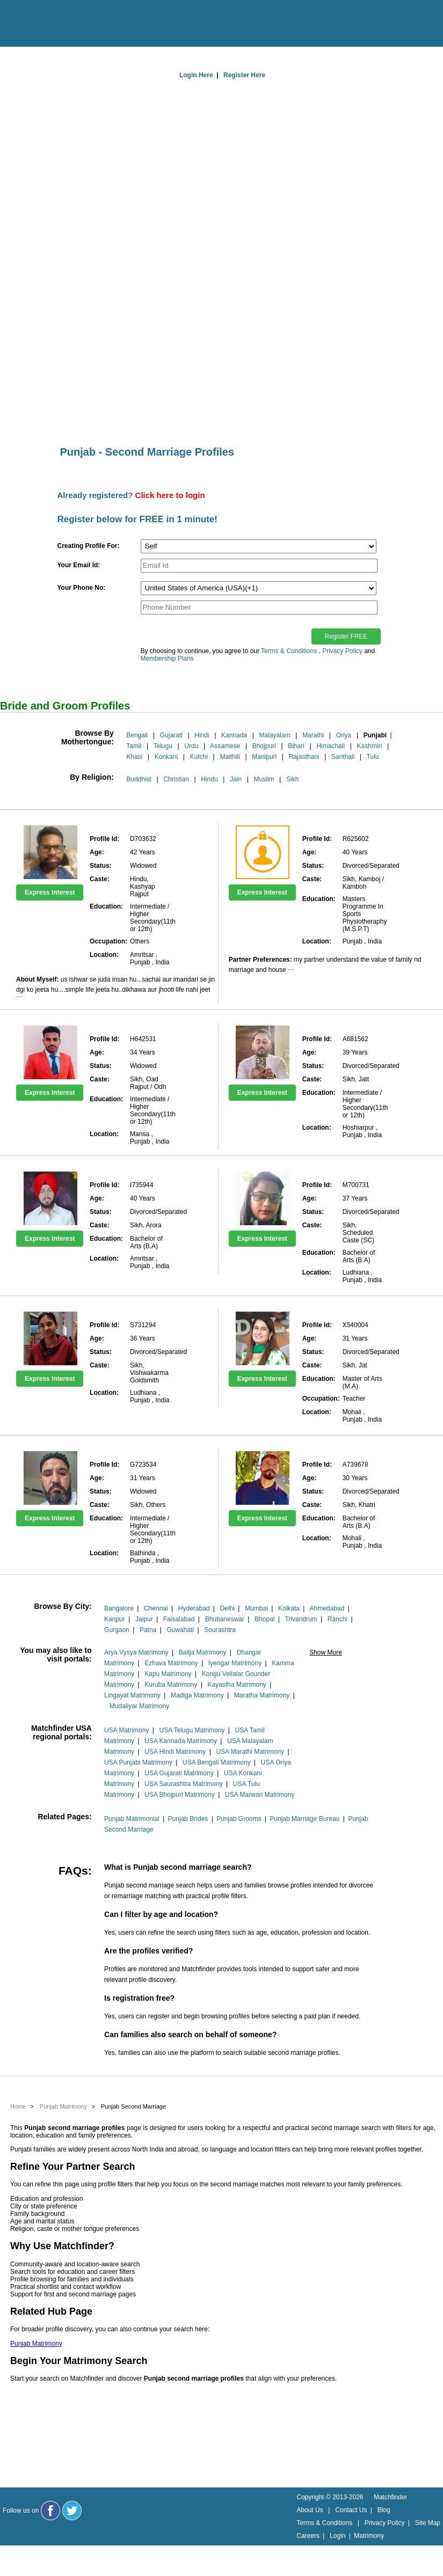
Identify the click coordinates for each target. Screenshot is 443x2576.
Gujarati (171, 735)
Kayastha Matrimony (236, 1684)
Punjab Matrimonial (131, 1819)
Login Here (196, 75)
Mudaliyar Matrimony (139, 1706)
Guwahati (180, 1630)
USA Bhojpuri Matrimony (179, 1794)
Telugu (162, 746)
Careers (307, 2536)
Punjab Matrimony (36, 2343)
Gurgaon (116, 1630)
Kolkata (289, 1608)
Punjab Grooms (238, 1819)
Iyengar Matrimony (235, 1663)
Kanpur (114, 1619)
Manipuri (264, 756)
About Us (309, 2510)
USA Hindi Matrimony (175, 1751)
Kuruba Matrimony (170, 1684)
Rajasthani (304, 756)
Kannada (234, 735)
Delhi (227, 1608)
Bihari (296, 746)
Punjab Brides (188, 1819)
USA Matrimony (126, 1730)
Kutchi (199, 756)
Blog (383, 2510)
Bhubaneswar (224, 1619)
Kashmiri (369, 746)
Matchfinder (391, 2497)
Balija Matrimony (203, 1652)
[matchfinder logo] (54, 24)
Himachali (330, 746)
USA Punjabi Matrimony (138, 1762)
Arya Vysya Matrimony (136, 1652)
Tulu (373, 756)
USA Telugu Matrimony (192, 1730)
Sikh (292, 779)
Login (337, 2536)
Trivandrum (301, 1619)
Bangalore (119, 1608)
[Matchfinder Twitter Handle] (72, 2510)
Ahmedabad (326, 1608)
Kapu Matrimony (167, 1674)
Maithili (229, 756)
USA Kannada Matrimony (180, 1741)
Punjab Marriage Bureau (304, 1819)
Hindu (209, 779)
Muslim (264, 779)
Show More (325, 1652)
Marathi (313, 735)
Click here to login (170, 495)
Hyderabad (194, 1608)
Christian (175, 779)
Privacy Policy (342, 651)
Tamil (133, 746)
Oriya (344, 735)
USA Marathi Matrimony (250, 1751)
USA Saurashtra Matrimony (183, 1784)
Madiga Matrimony (197, 1695)
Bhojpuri (264, 746)
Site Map (427, 2523)
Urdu (191, 746)
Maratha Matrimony (261, 1695)
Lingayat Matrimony (132, 1695)
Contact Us (351, 2510)
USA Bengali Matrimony (217, 1762)
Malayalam (275, 735)
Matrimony (369, 2536)
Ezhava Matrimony (171, 1663)
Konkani (166, 756)
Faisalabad (179, 1619)
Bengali (137, 735)
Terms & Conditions (289, 651)
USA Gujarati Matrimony (179, 1773)
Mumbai (256, 1608)
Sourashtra (220, 1630)
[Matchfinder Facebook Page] (50, 2510)
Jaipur (144, 1619)
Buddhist (138, 779)
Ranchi (337, 1619)
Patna (148, 1630)
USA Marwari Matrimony (259, 1794)
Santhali (342, 756)
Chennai (156, 1608)
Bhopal (264, 1619)
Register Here (244, 75)
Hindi (201, 735)
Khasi (134, 756)
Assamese (225, 746)
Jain (236, 779)
